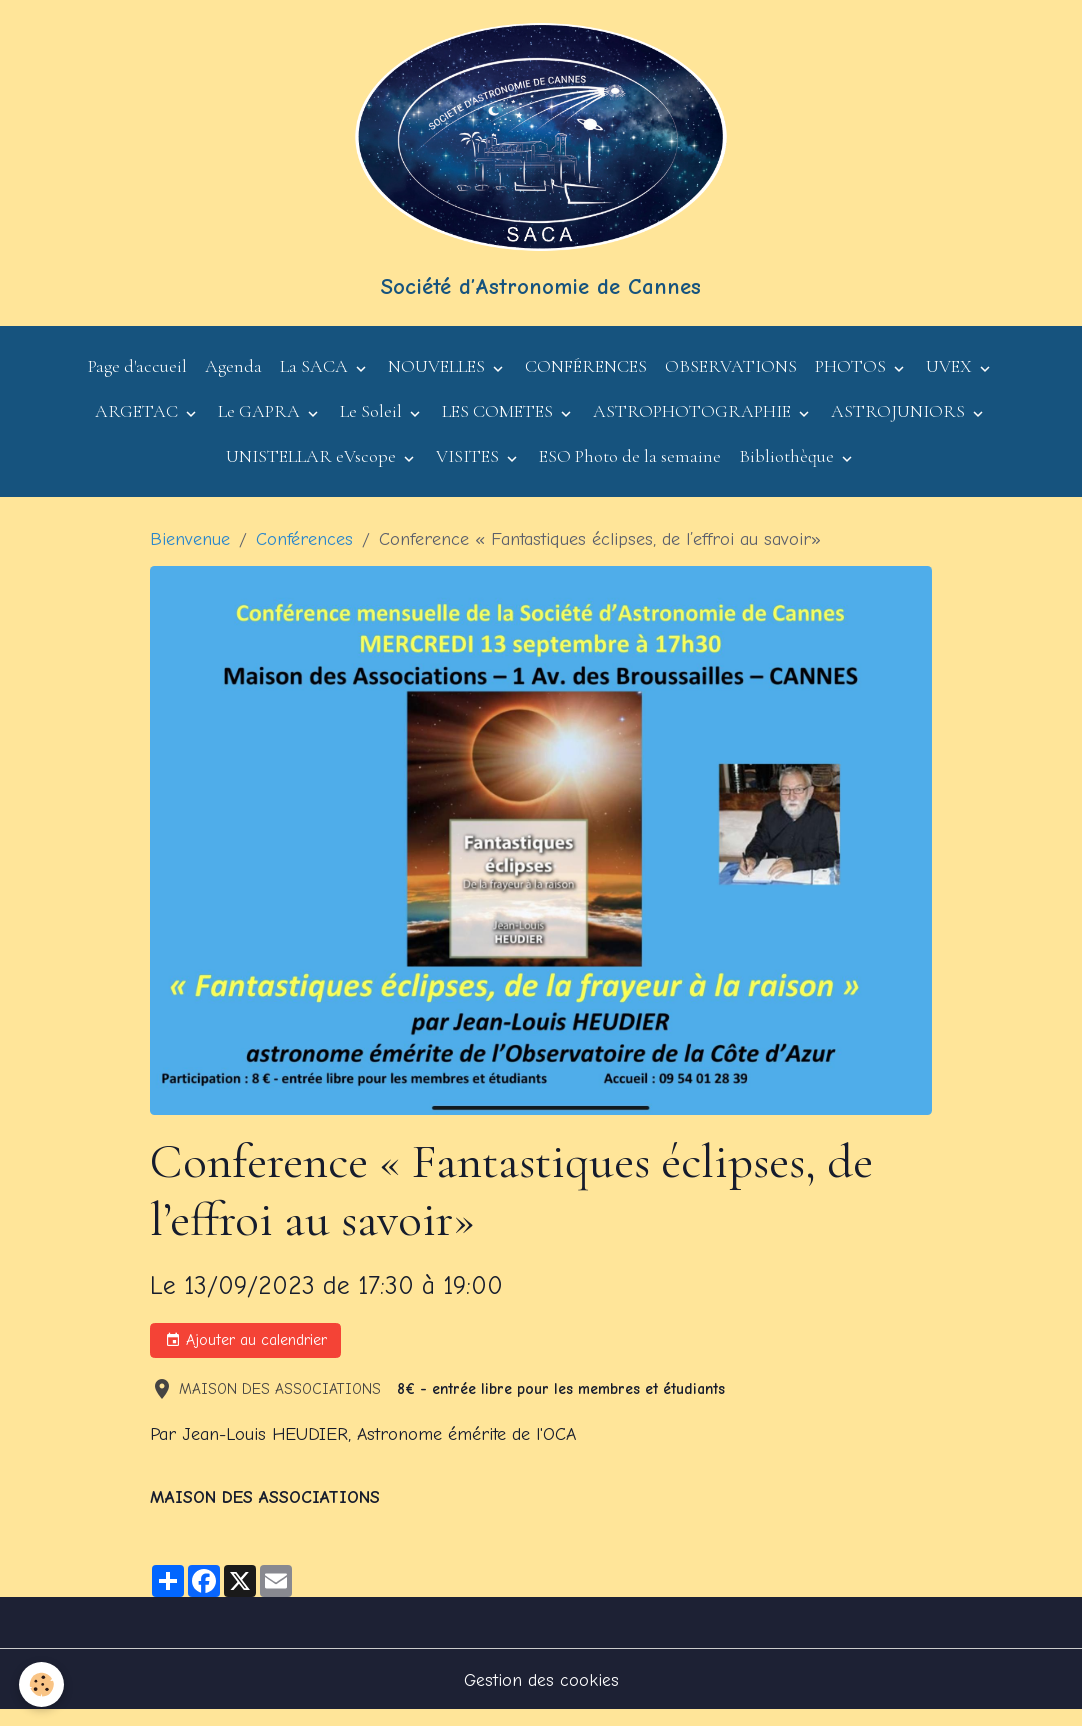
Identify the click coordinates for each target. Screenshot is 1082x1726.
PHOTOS (852, 380)
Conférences (304, 552)
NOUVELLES (438, 380)
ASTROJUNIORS (900, 425)
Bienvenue (190, 552)
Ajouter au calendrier (246, 1355)
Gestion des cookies (541, 1694)
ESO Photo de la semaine (630, 470)
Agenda (233, 380)
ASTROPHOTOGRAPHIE (694, 425)
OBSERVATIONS (731, 380)
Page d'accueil (137, 380)
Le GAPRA (261, 425)
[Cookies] (42, 1684)
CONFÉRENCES (586, 380)
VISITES (469, 470)
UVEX (951, 380)
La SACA (316, 380)
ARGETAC (138, 425)
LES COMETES (499, 425)
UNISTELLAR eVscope (313, 470)
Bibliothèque (788, 470)
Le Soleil (373, 425)
